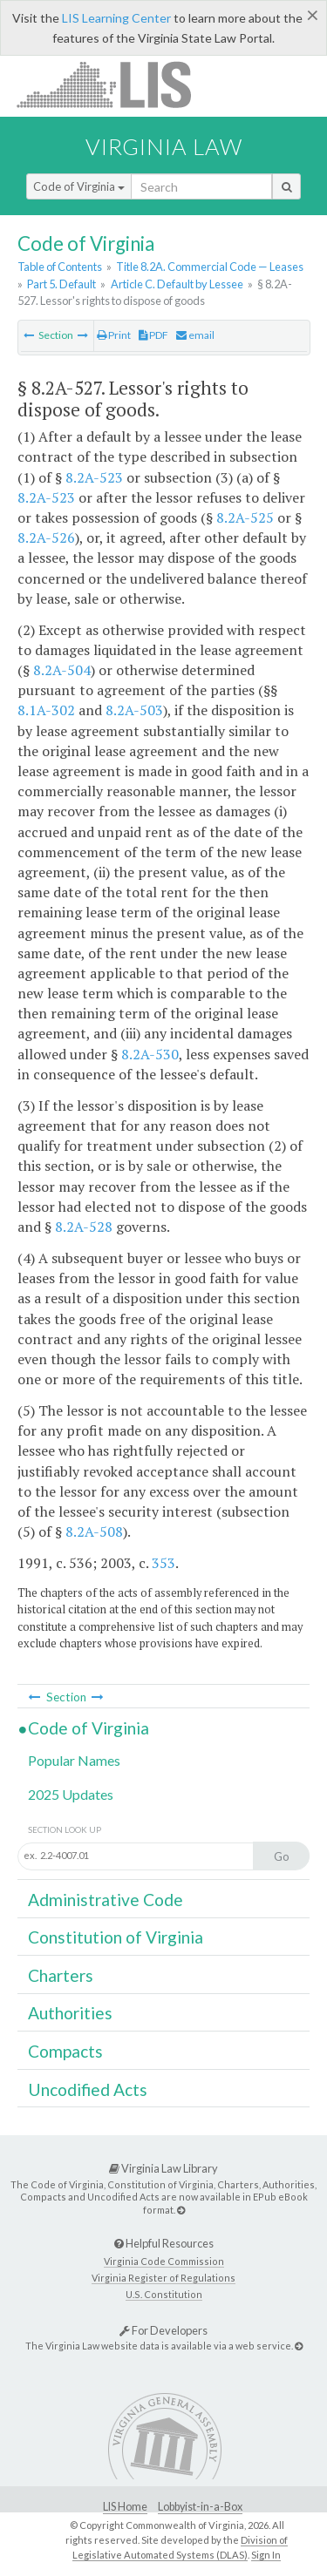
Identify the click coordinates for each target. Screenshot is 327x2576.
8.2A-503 (134, 710)
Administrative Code (105, 1900)
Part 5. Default (61, 284)
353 (163, 1562)
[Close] (312, 14)
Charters (60, 1975)
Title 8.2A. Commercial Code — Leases (209, 267)
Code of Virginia (79, 186)
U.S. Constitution (164, 2294)
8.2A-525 (245, 517)
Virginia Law (163, 146)
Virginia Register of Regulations (163, 2277)
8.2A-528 (83, 1226)
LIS (114, 84)
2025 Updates (70, 1794)
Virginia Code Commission (164, 2261)
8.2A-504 (62, 669)
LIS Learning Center (116, 17)
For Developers (163, 2330)
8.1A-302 (46, 710)
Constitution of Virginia (115, 1937)
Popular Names (74, 1760)
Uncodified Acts (87, 2089)
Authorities (70, 2013)
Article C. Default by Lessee (177, 284)
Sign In (266, 2554)
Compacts (65, 2051)
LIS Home (125, 2506)
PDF (153, 334)
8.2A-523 (94, 477)
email (195, 334)
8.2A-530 (150, 1054)
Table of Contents (59, 267)
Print (114, 334)
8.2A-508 (94, 1531)
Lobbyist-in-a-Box (200, 2506)
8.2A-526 (46, 537)
